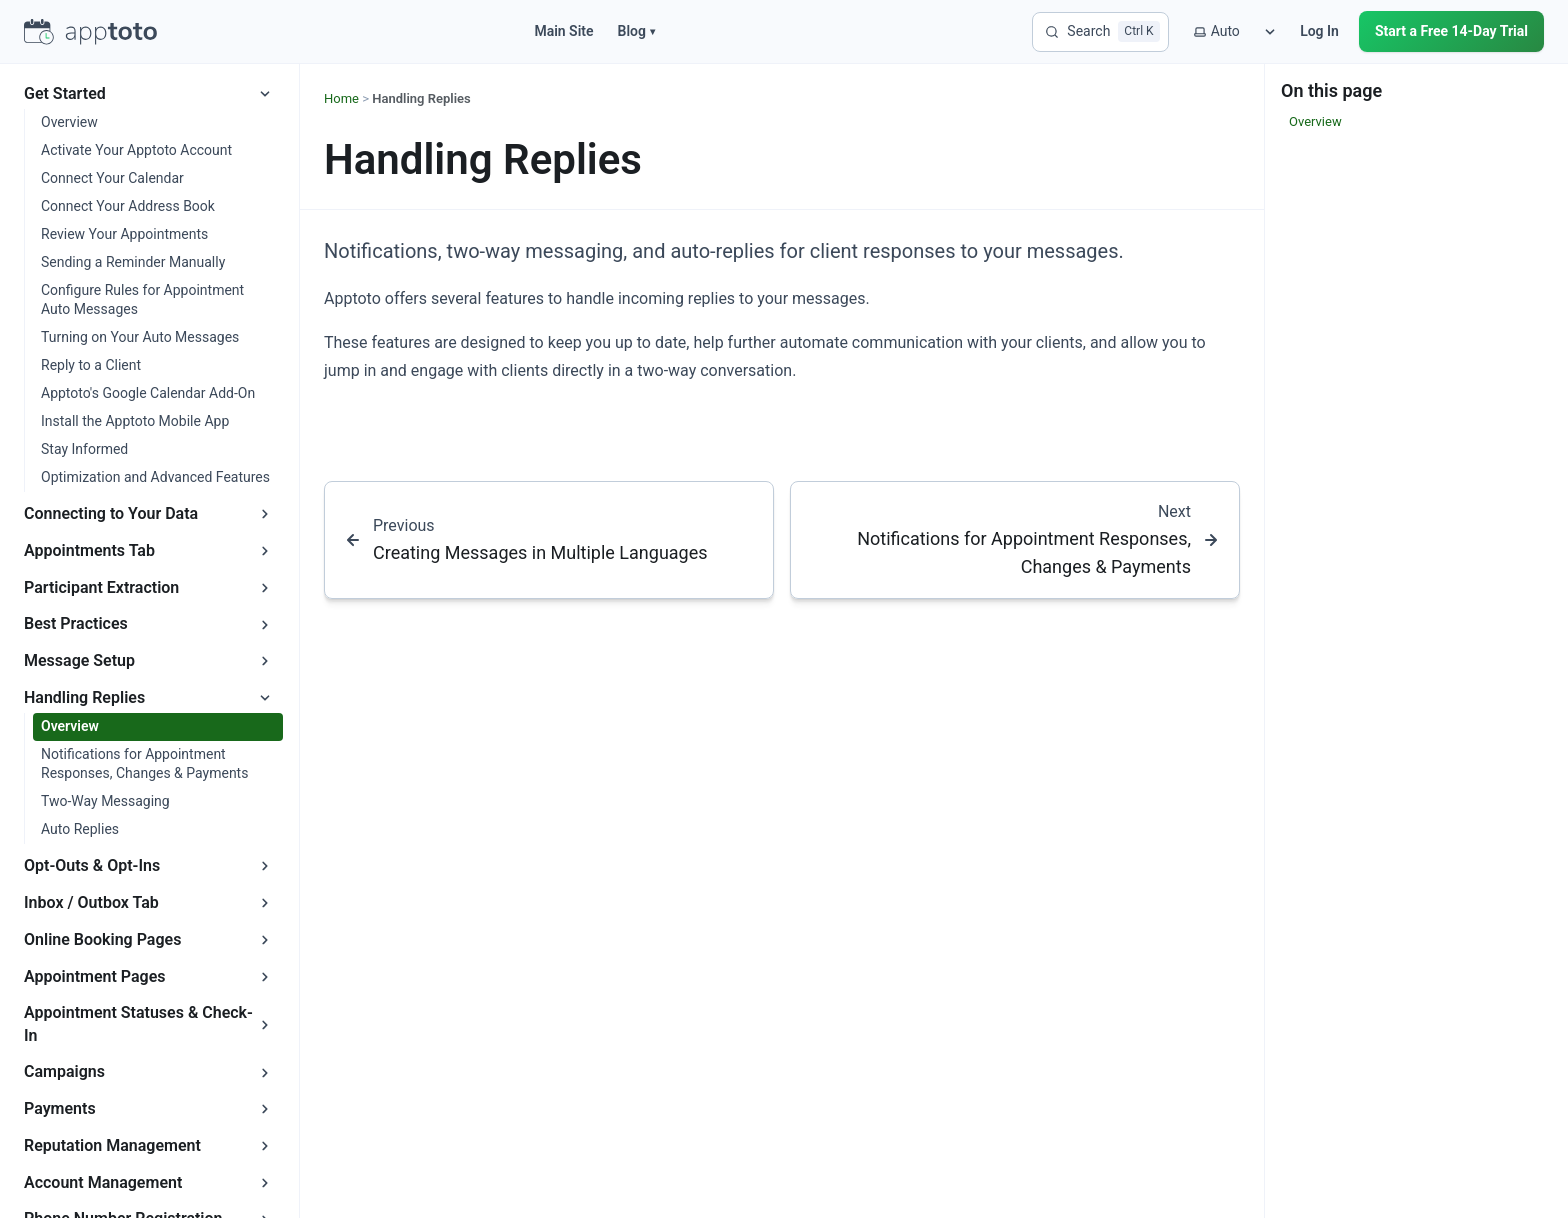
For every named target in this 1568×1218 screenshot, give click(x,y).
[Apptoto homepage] (90, 32)
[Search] (1100, 32)
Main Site (563, 31)
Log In (1319, 31)
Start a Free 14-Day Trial (1451, 31)
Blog (636, 31)
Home (341, 98)
